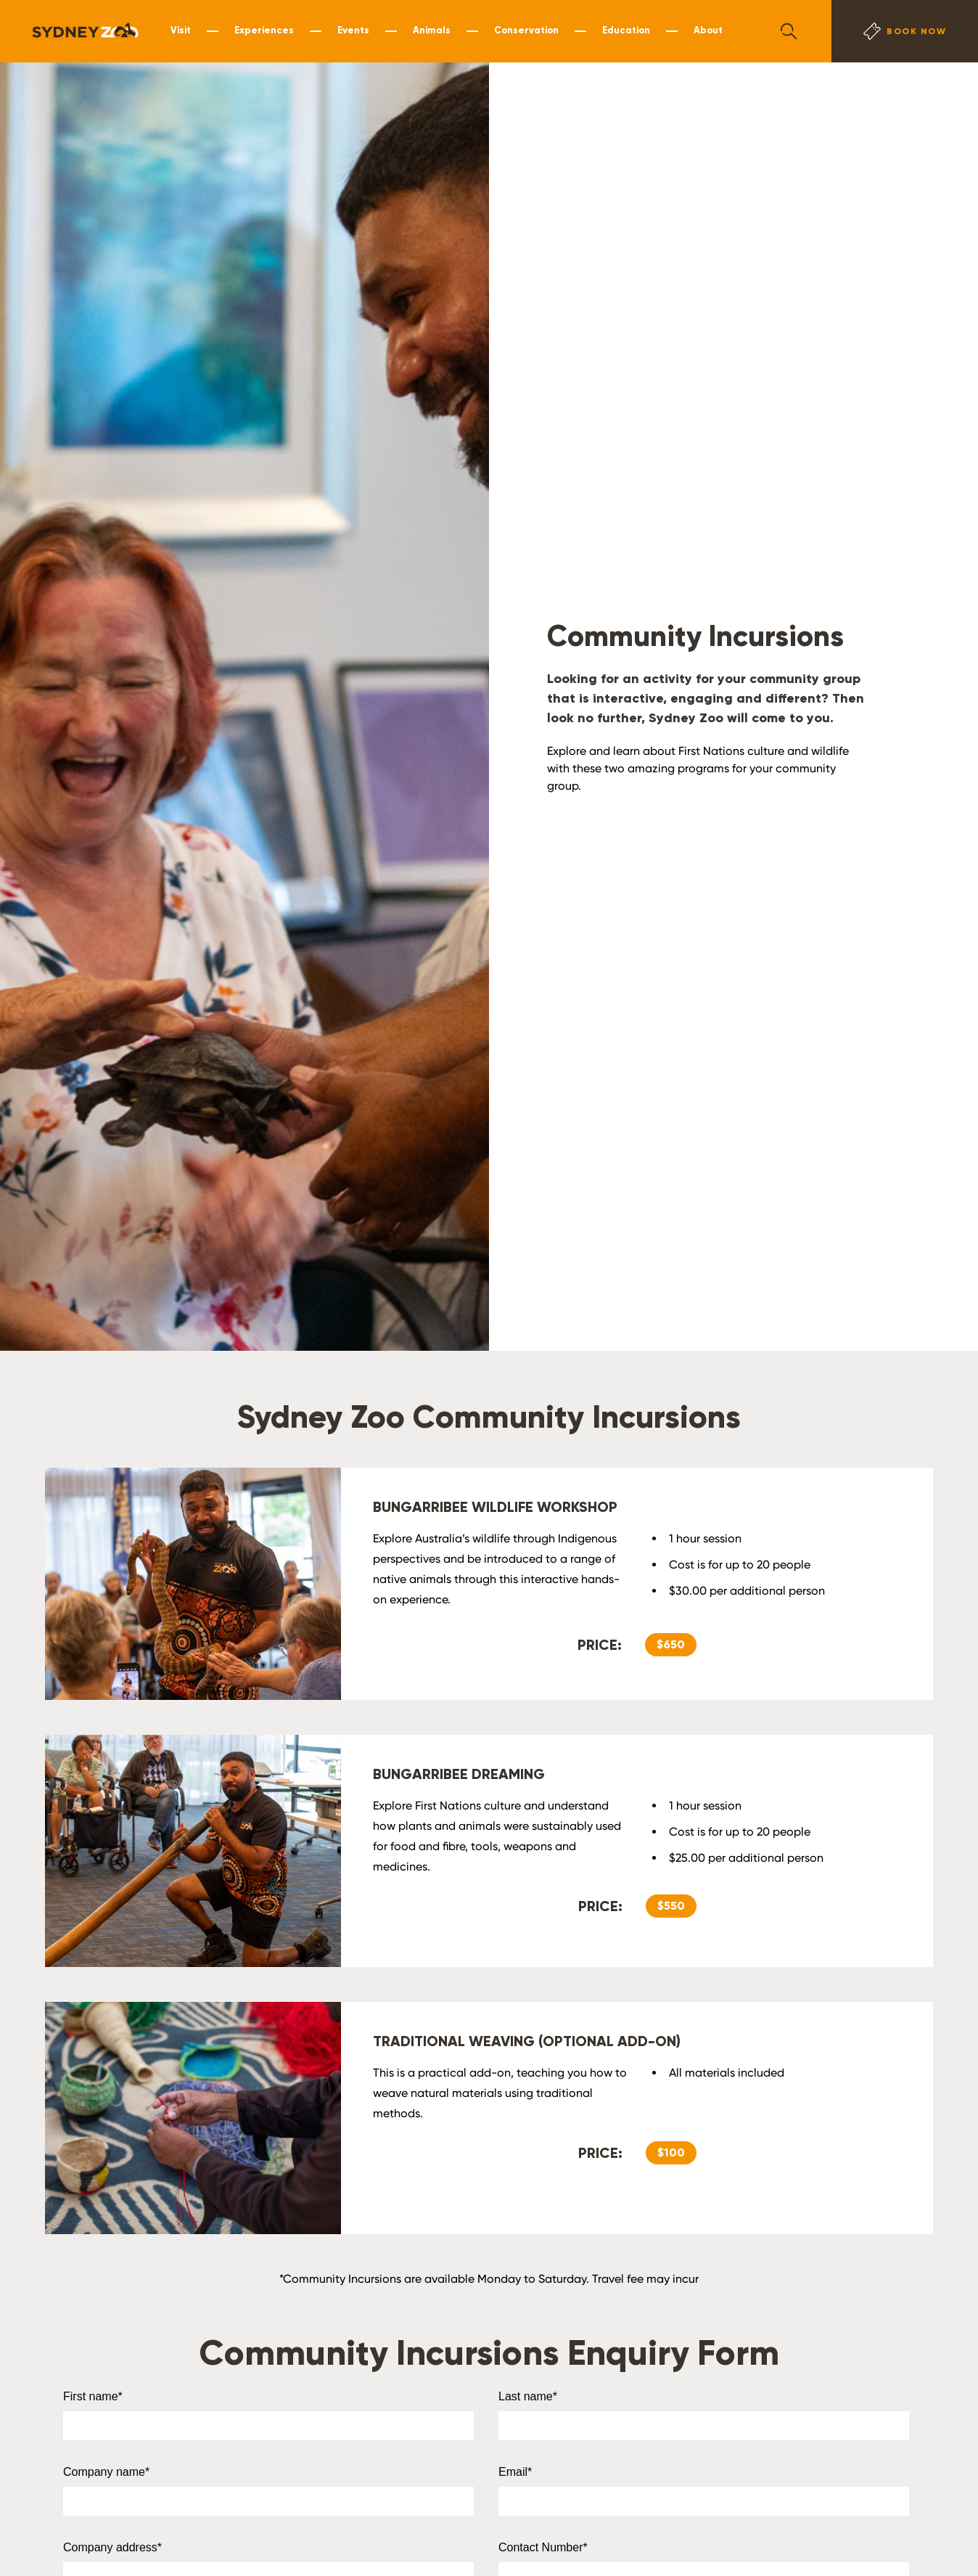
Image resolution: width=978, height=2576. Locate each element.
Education (626, 30)
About (708, 30)
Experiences (264, 30)
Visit (180, 30)
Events (353, 30)
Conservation (526, 30)
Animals (432, 30)
